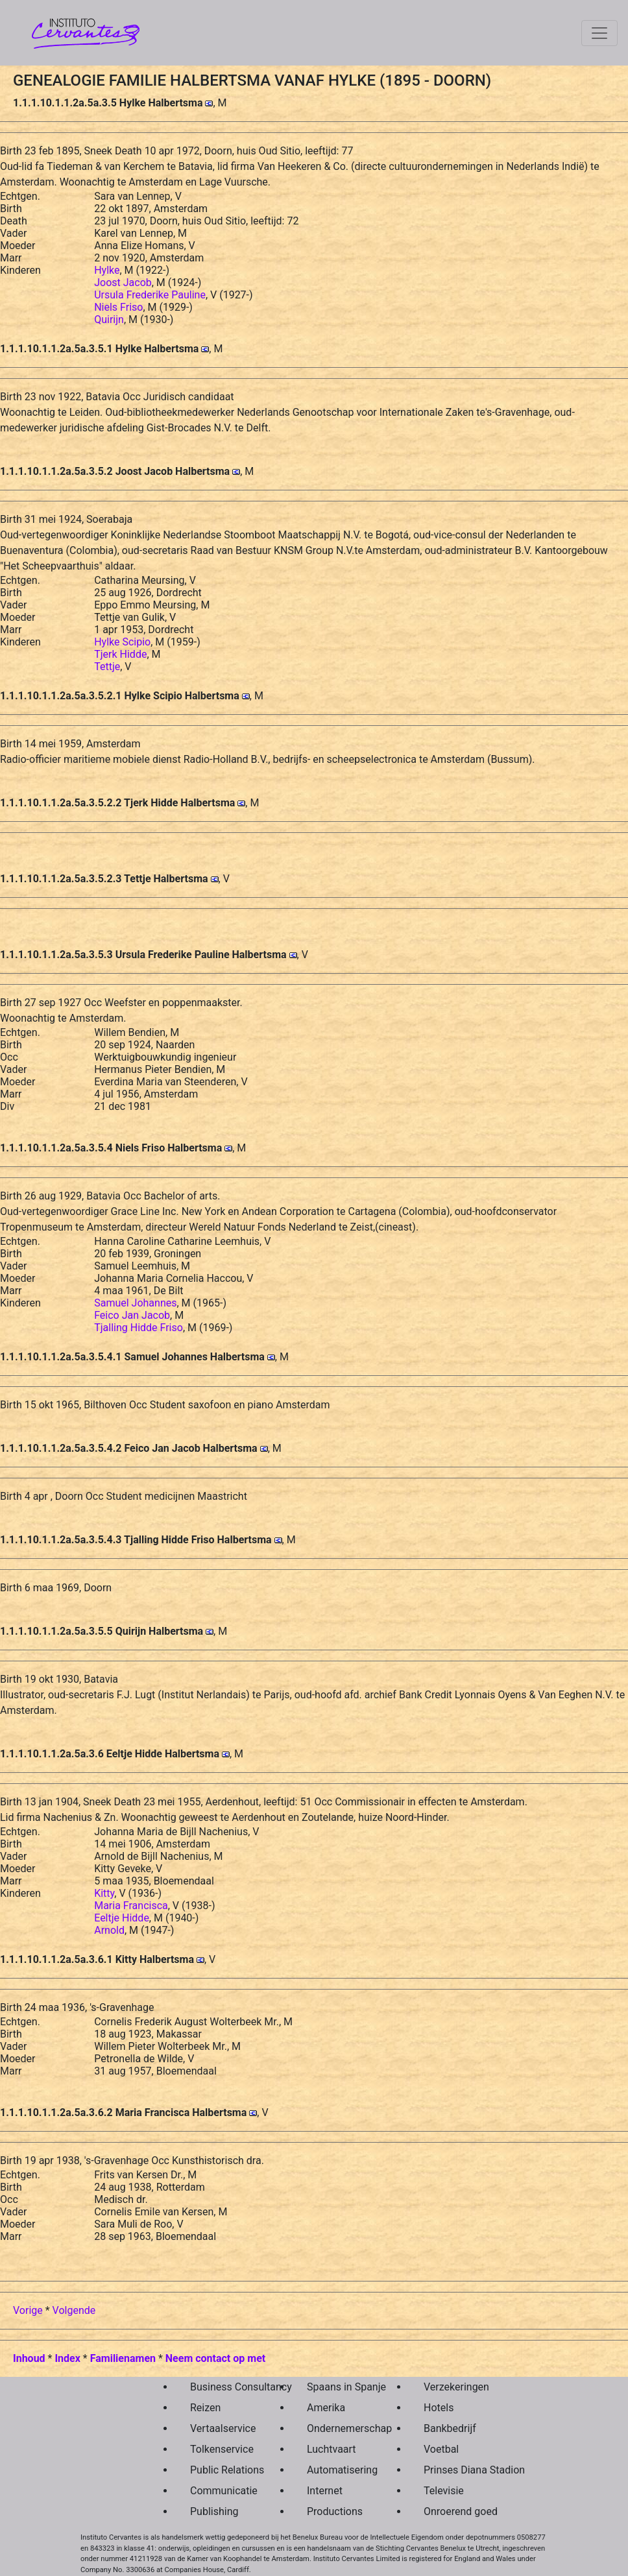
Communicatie (218, 2491)
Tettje (107, 666)
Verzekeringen (451, 2387)
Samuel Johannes (135, 1303)
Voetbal (441, 2449)
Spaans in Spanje (335, 2387)
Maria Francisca (131, 1905)
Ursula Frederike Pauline (150, 295)
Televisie (444, 2491)
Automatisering (335, 2470)
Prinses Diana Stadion (451, 2470)
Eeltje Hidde (121, 1918)
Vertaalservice (218, 2428)
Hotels (438, 2407)
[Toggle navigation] (599, 33)
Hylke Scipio (122, 642)
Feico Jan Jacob (132, 1315)
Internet (325, 2491)
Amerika (326, 2407)
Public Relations (218, 2470)
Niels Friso (118, 307)
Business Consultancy (218, 2387)
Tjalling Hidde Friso (138, 1327)
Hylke (106, 270)
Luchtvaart (331, 2449)
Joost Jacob (123, 282)
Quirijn (109, 319)
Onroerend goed (451, 2511)
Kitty (104, 1893)
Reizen (205, 2407)
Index (67, 2358)
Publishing (214, 2511)
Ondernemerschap (335, 2428)
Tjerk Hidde (120, 654)
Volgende (74, 2310)
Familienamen (123, 2358)
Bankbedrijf (450, 2428)
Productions (335, 2511)
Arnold (109, 1930)
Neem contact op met (215, 2358)
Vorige (28, 2310)
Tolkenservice (218, 2449)
